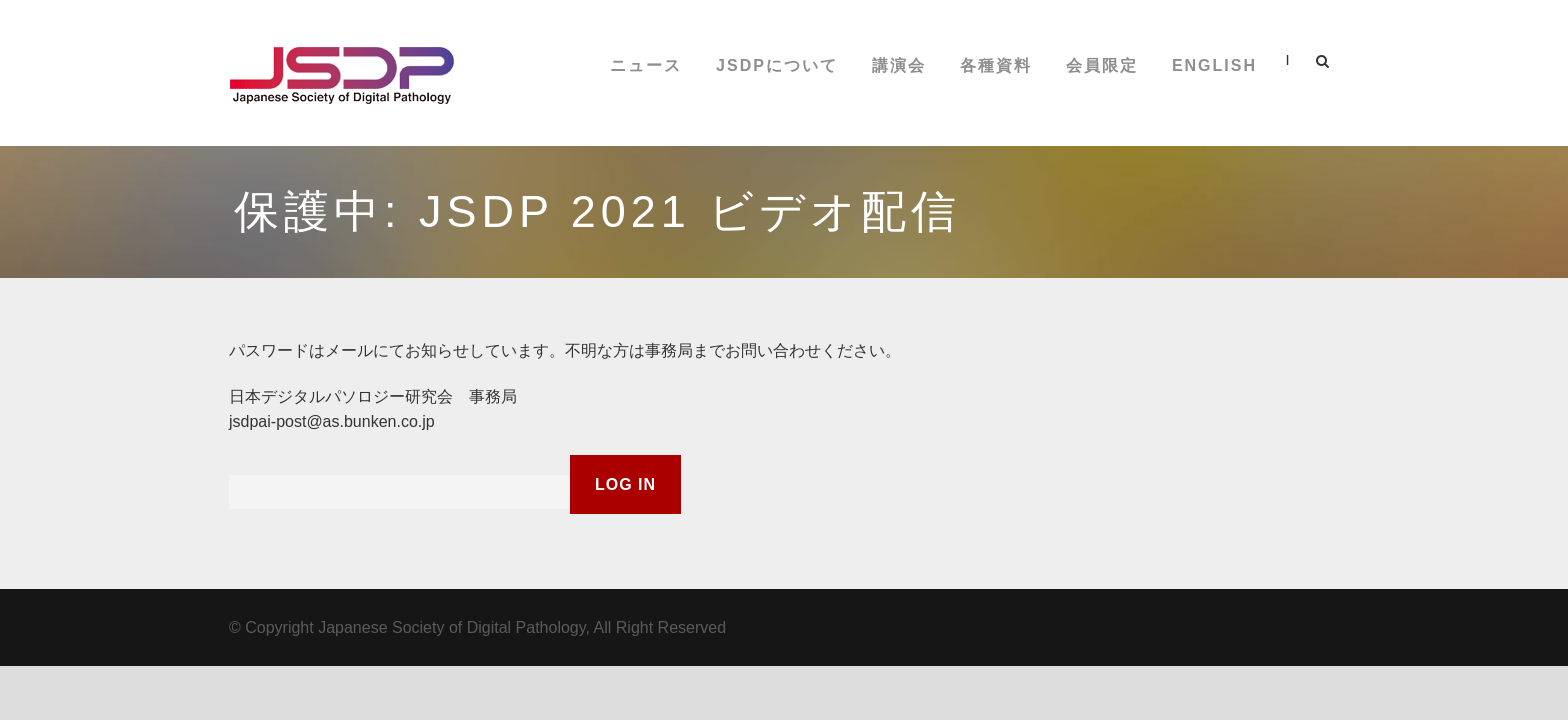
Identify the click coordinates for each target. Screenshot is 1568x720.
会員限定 (1102, 65)
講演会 (899, 65)
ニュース (646, 65)
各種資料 (996, 65)
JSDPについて (777, 65)
